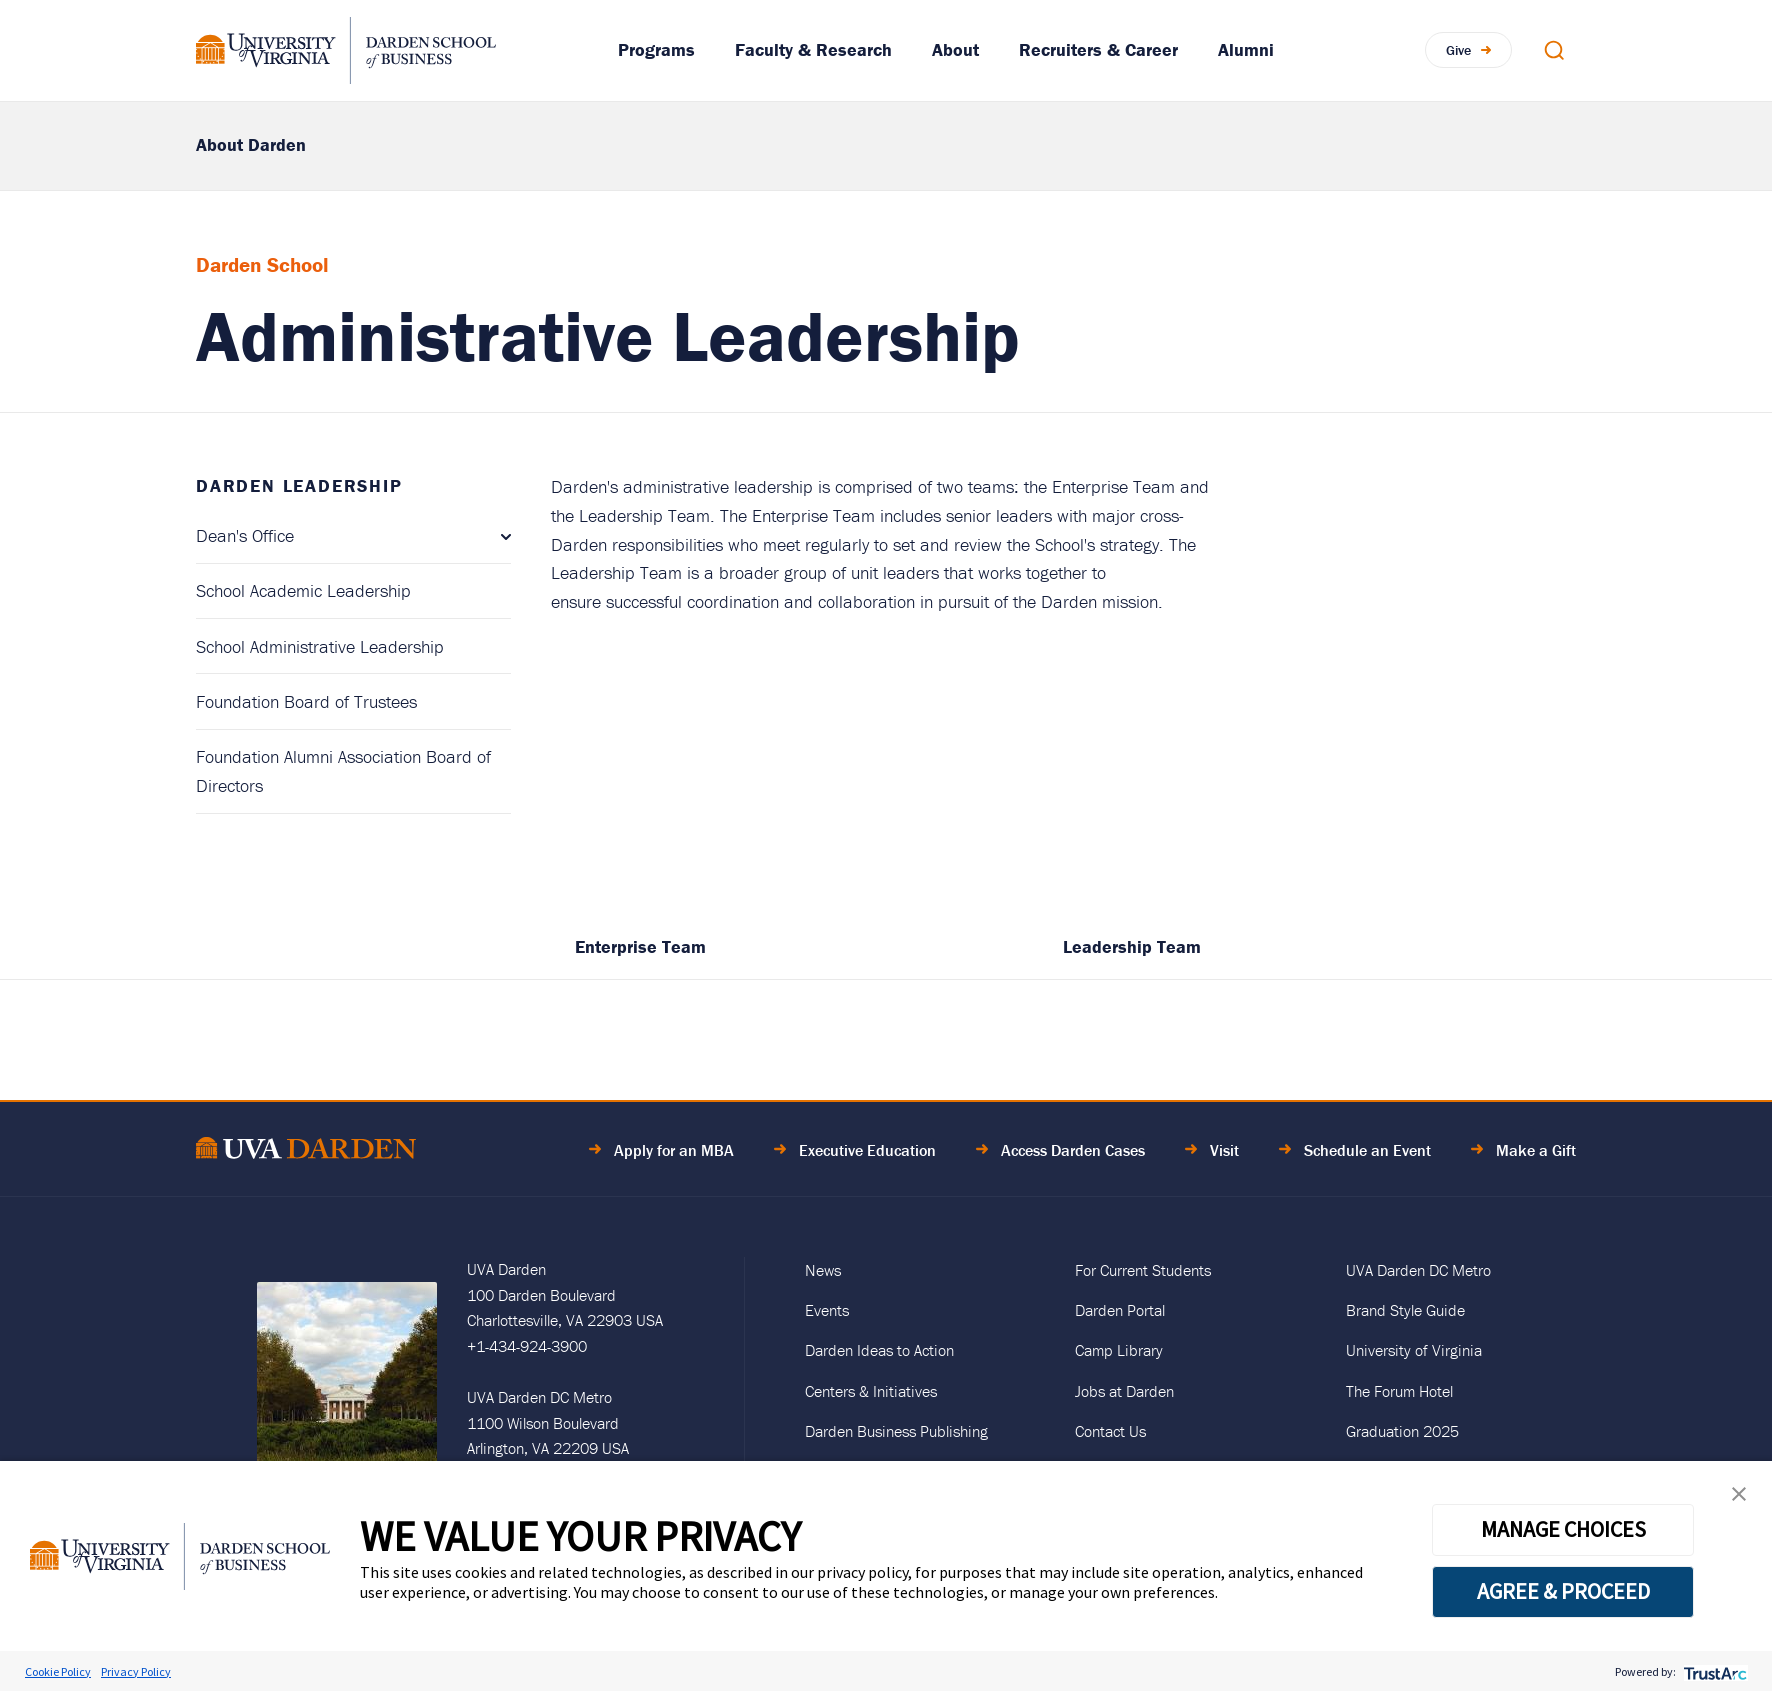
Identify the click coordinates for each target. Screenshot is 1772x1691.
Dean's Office (245, 535)
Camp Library (1119, 1350)
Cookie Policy (58, 1671)
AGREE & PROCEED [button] (1563, 1591)
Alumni (1246, 49)
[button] (1739, 1498)
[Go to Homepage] (346, 50)
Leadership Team (1132, 946)
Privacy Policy (136, 1671)
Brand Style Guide (1405, 1310)
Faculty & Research (813, 49)
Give (1458, 50)
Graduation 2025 (1402, 1431)
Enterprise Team (640, 946)
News (823, 1270)
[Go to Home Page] (306, 1151)
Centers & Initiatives (871, 1391)
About (955, 49)
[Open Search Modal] (1554, 50)
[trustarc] (1713, 1671)
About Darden (251, 144)
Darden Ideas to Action (879, 1350)
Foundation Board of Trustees (306, 701)
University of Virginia (1414, 1350)
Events (827, 1310)
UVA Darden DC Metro (1418, 1270)
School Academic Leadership (303, 590)
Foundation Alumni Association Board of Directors (343, 771)
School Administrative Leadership (320, 646)
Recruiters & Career (1098, 49)
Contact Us (1110, 1431)
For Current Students (1143, 1270)
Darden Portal (1120, 1310)
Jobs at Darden (1124, 1391)
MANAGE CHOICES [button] (1563, 1529)
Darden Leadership (299, 485)
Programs (656, 49)
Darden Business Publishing (896, 1431)
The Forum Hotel (1399, 1391)
